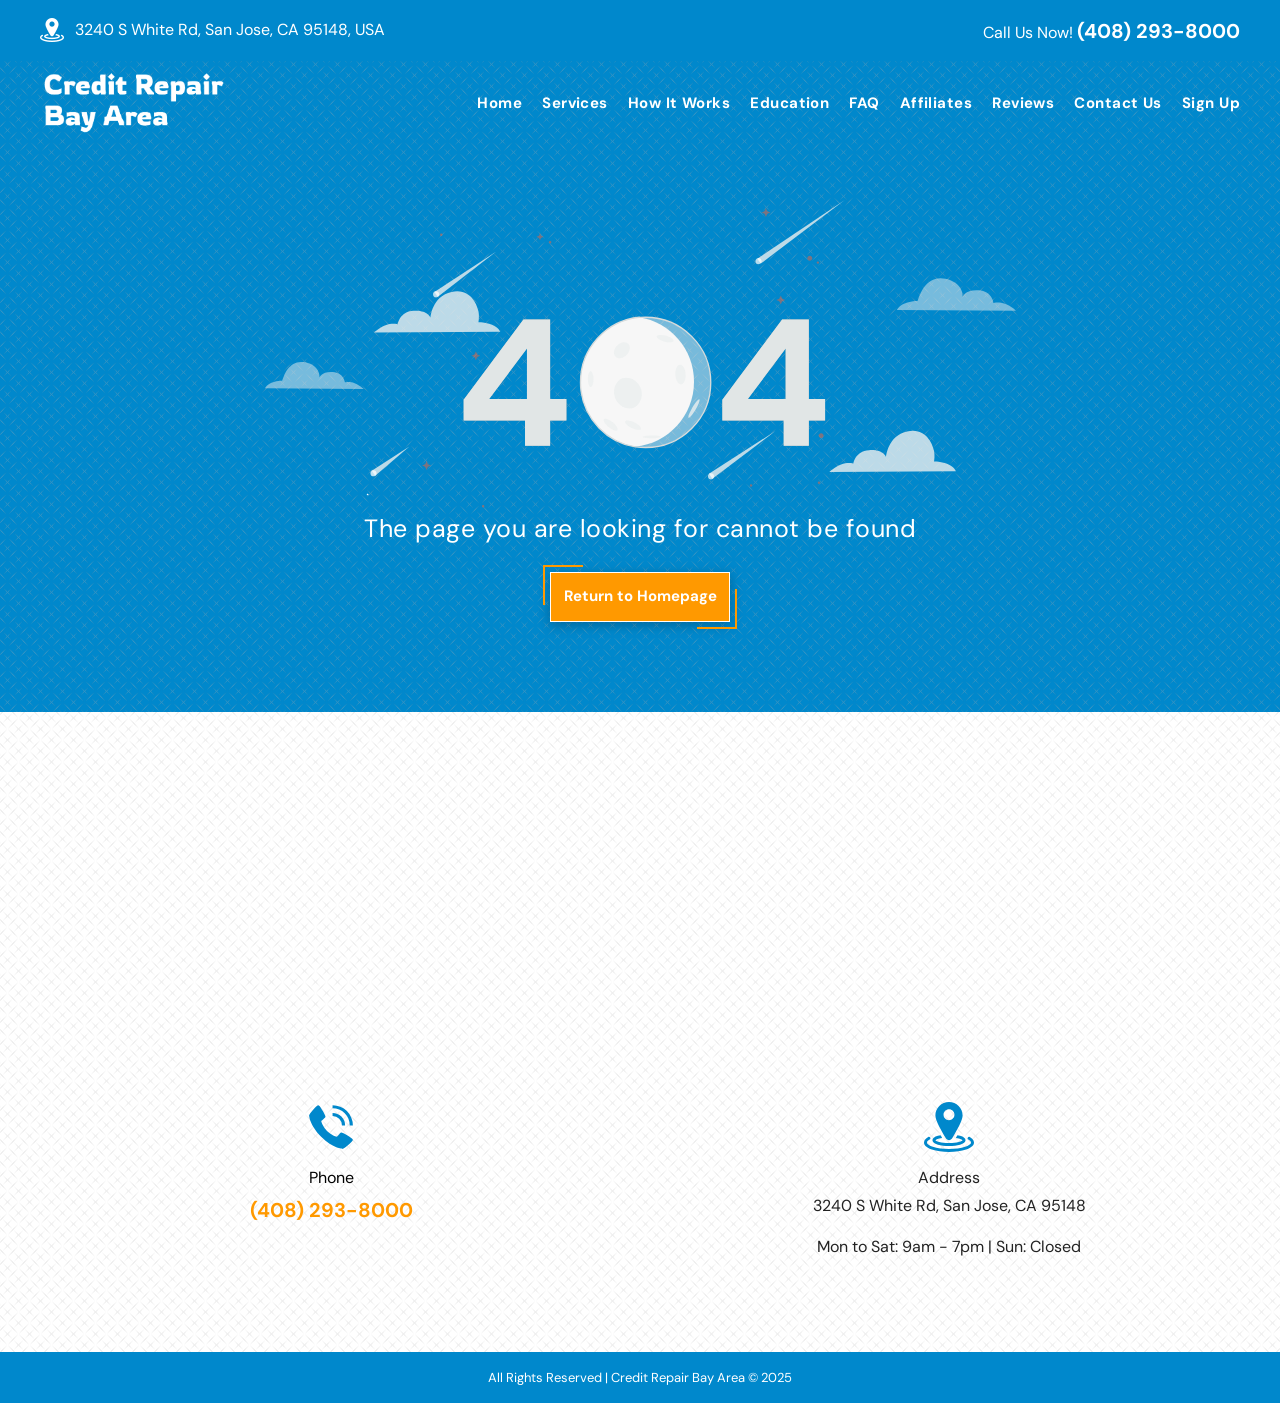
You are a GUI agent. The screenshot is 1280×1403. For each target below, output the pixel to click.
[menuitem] (489, 103)
